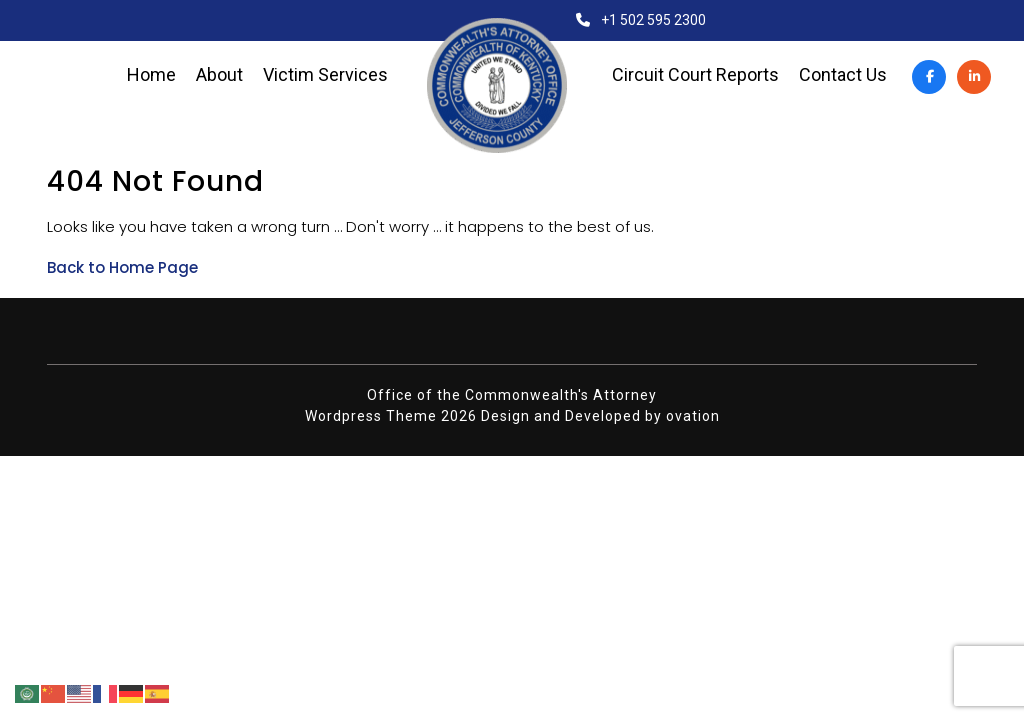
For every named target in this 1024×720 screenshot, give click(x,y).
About (219, 75)
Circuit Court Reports (695, 75)
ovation (693, 416)
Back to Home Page (122, 267)
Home (151, 75)
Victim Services (325, 75)
